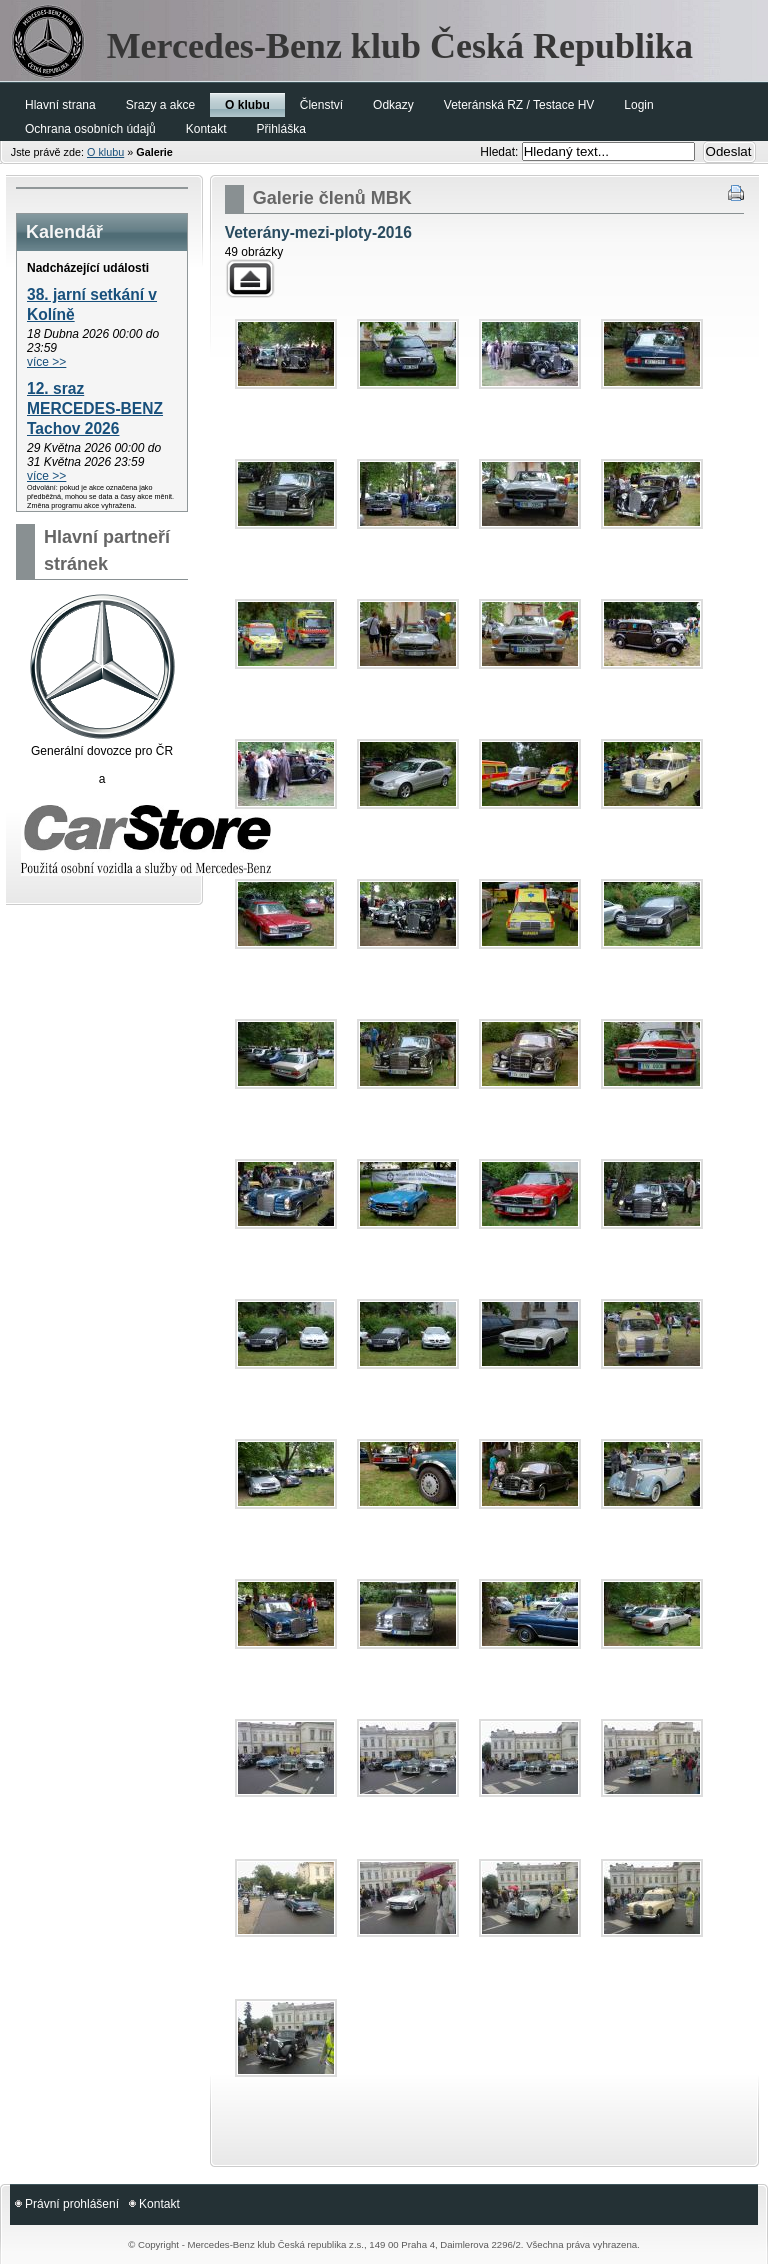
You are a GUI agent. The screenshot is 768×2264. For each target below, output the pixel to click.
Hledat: (500, 152)
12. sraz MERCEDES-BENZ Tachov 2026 (95, 409)
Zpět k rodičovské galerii (250, 278)
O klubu (105, 152)
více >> (46, 362)
